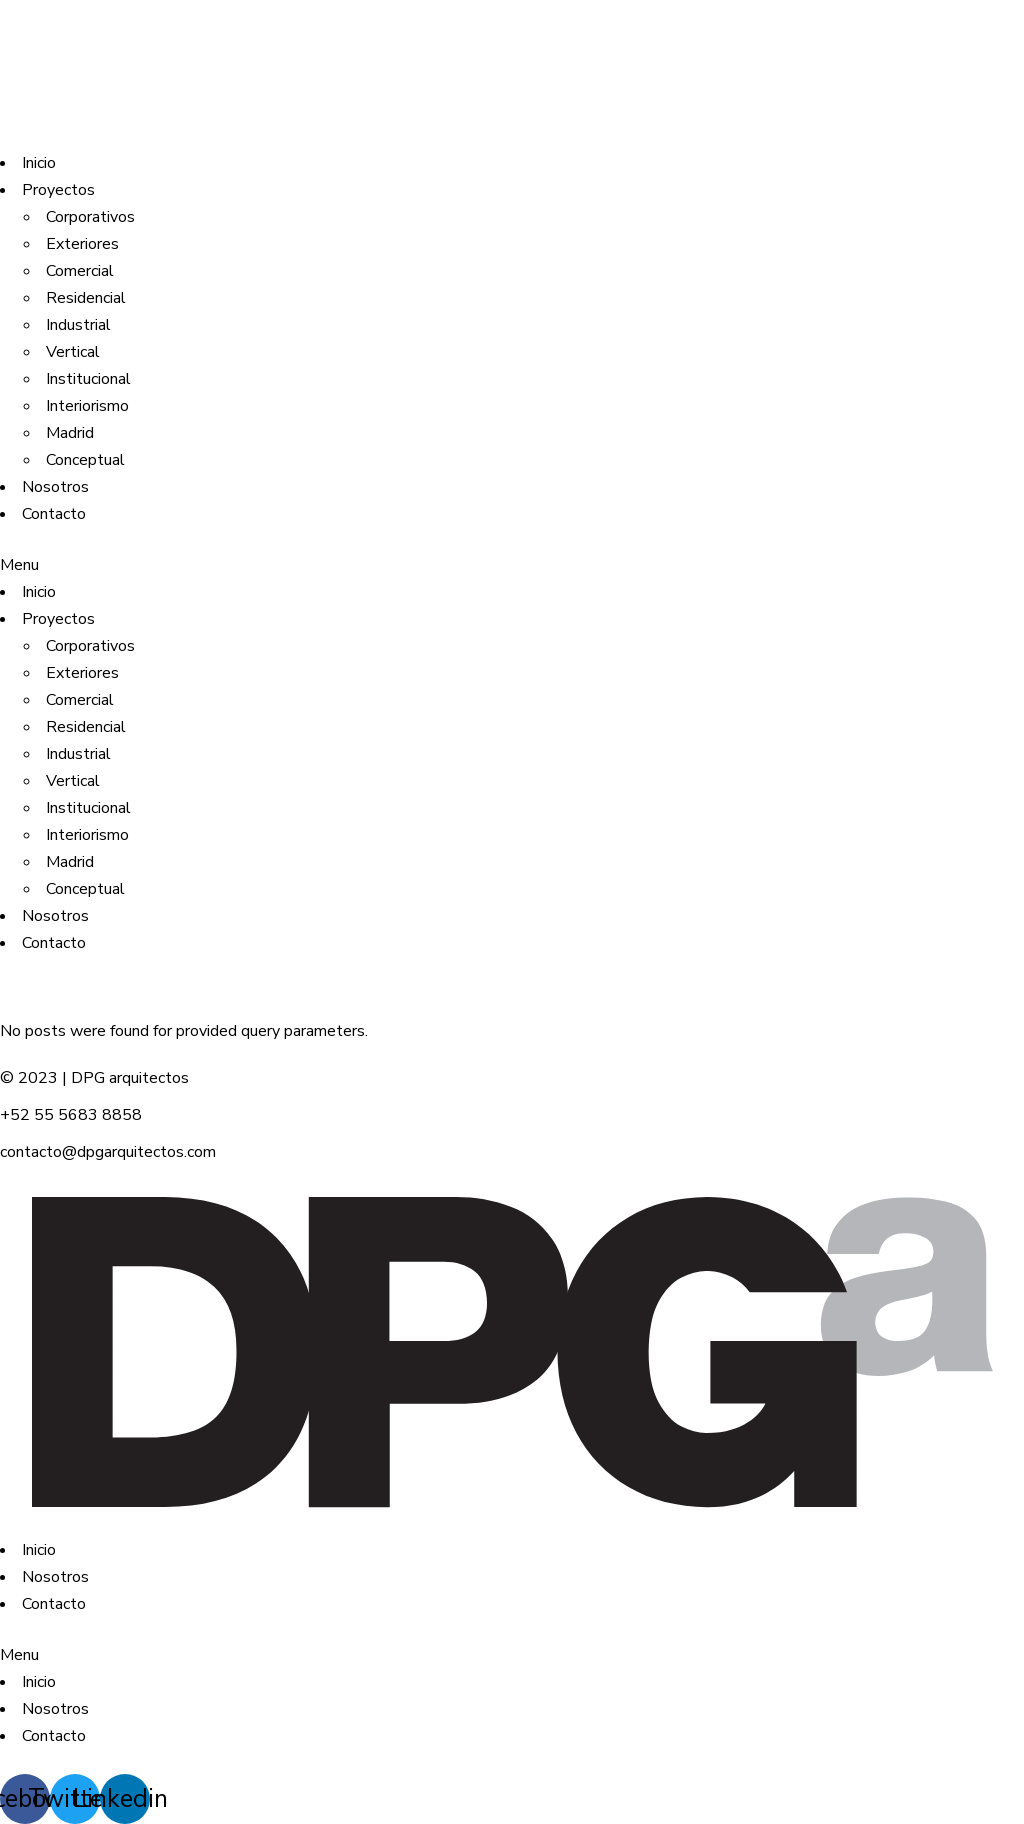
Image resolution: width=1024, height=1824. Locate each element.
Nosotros (55, 487)
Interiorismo (87, 406)
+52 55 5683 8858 (71, 1115)
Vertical (73, 352)
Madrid (70, 433)
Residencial (86, 298)
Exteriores (82, 244)
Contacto (54, 514)
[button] (512, 565)
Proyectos (58, 190)
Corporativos (90, 217)
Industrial (78, 325)
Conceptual (85, 460)
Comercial (80, 271)
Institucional (88, 379)
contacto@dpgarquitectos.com (108, 1152)
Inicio (39, 163)
